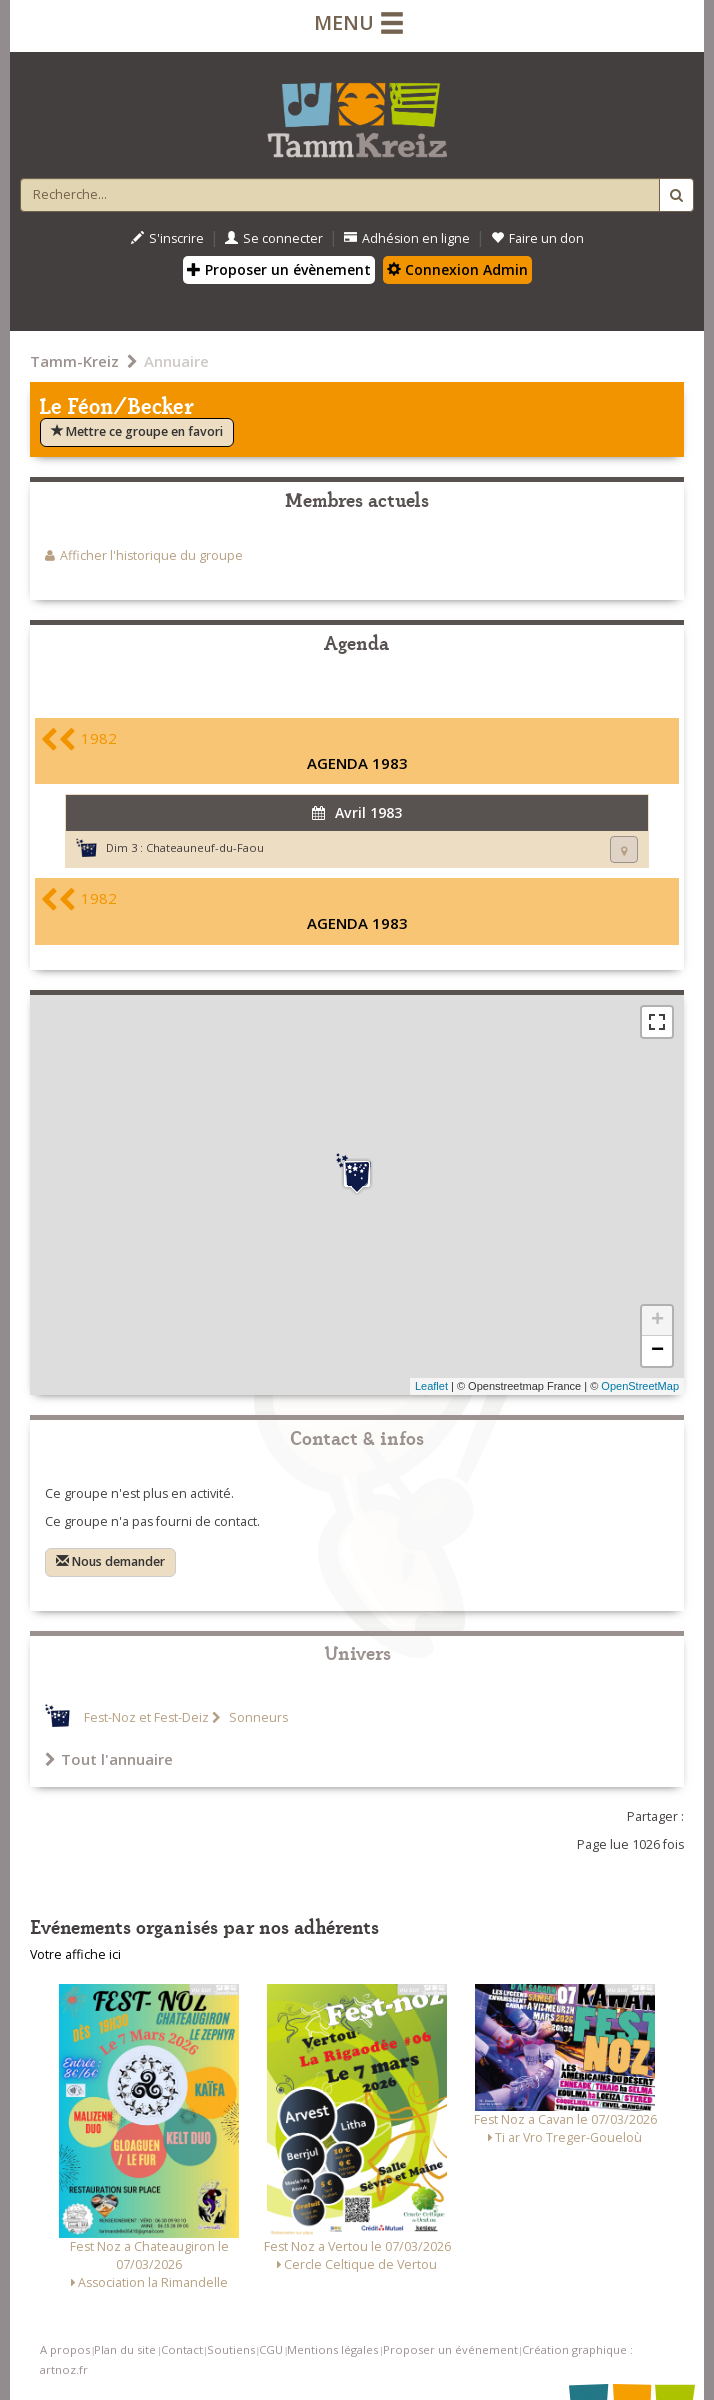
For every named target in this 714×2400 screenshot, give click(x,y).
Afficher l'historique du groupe (151, 555)
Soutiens (231, 2349)
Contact (182, 2349)
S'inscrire (167, 238)
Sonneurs (257, 1717)
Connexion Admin (457, 269)
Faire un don (537, 238)
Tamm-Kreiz (74, 361)
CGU (271, 2349)
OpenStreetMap (640, 1386)
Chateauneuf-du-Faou (205, 847)
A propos (65, 2349)
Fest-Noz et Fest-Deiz (146, 1717)
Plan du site (125, 2349)
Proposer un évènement (279, 269)
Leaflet (431, 1386)
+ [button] (657, 1321)
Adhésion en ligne (407, 238)
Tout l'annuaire (109, 1759)
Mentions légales (332, 2349)
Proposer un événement (450, 2349)
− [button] (657, 1351)
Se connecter (274, 238)
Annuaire (176, 361)
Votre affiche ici (75, 1954)
